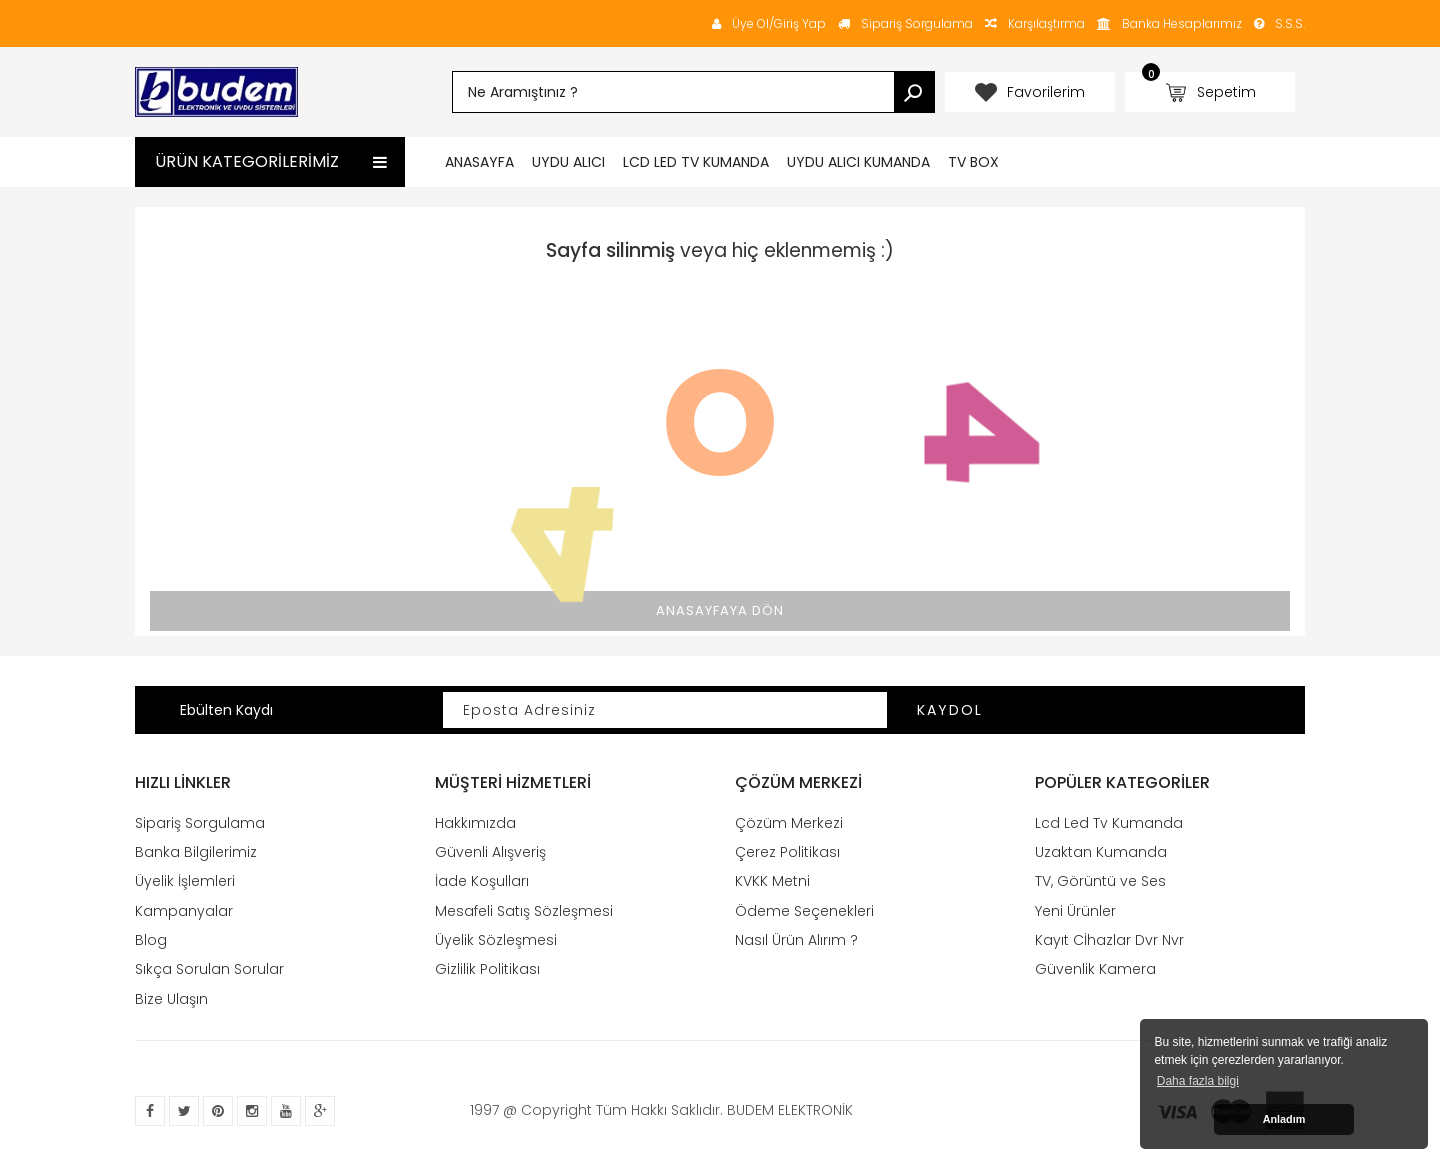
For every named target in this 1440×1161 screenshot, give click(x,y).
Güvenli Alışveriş (490, 852)
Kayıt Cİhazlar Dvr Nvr (1109, 940)
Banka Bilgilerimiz (196, 852)
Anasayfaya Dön (720, 610)
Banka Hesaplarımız (1182, 23)
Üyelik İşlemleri (185, 881)
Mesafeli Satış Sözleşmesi (524, 911)
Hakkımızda (475, 823)
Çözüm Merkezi (789, 823)
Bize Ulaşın (171, 999)
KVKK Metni (772, 881)
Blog (151, 940)
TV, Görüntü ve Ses (1100, 881)
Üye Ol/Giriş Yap (769, 23)
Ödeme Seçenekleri (804, 911)
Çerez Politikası (787, 852)
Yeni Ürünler (1075, 911)
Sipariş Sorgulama (905, 23)
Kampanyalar (184, 911)
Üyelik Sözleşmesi (496, 940)
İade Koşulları (482, 881)
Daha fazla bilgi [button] (1198, 1081)
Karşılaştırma (1035, 23)
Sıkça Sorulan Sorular (209, 969)
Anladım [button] (1284, 1119)
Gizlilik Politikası (487, 969)
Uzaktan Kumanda (1101, 852)
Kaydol (950, 710)
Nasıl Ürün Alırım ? (796, 940)
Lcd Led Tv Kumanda (1109, 823)
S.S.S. (1279, 23)
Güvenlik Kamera (1095, 969)
